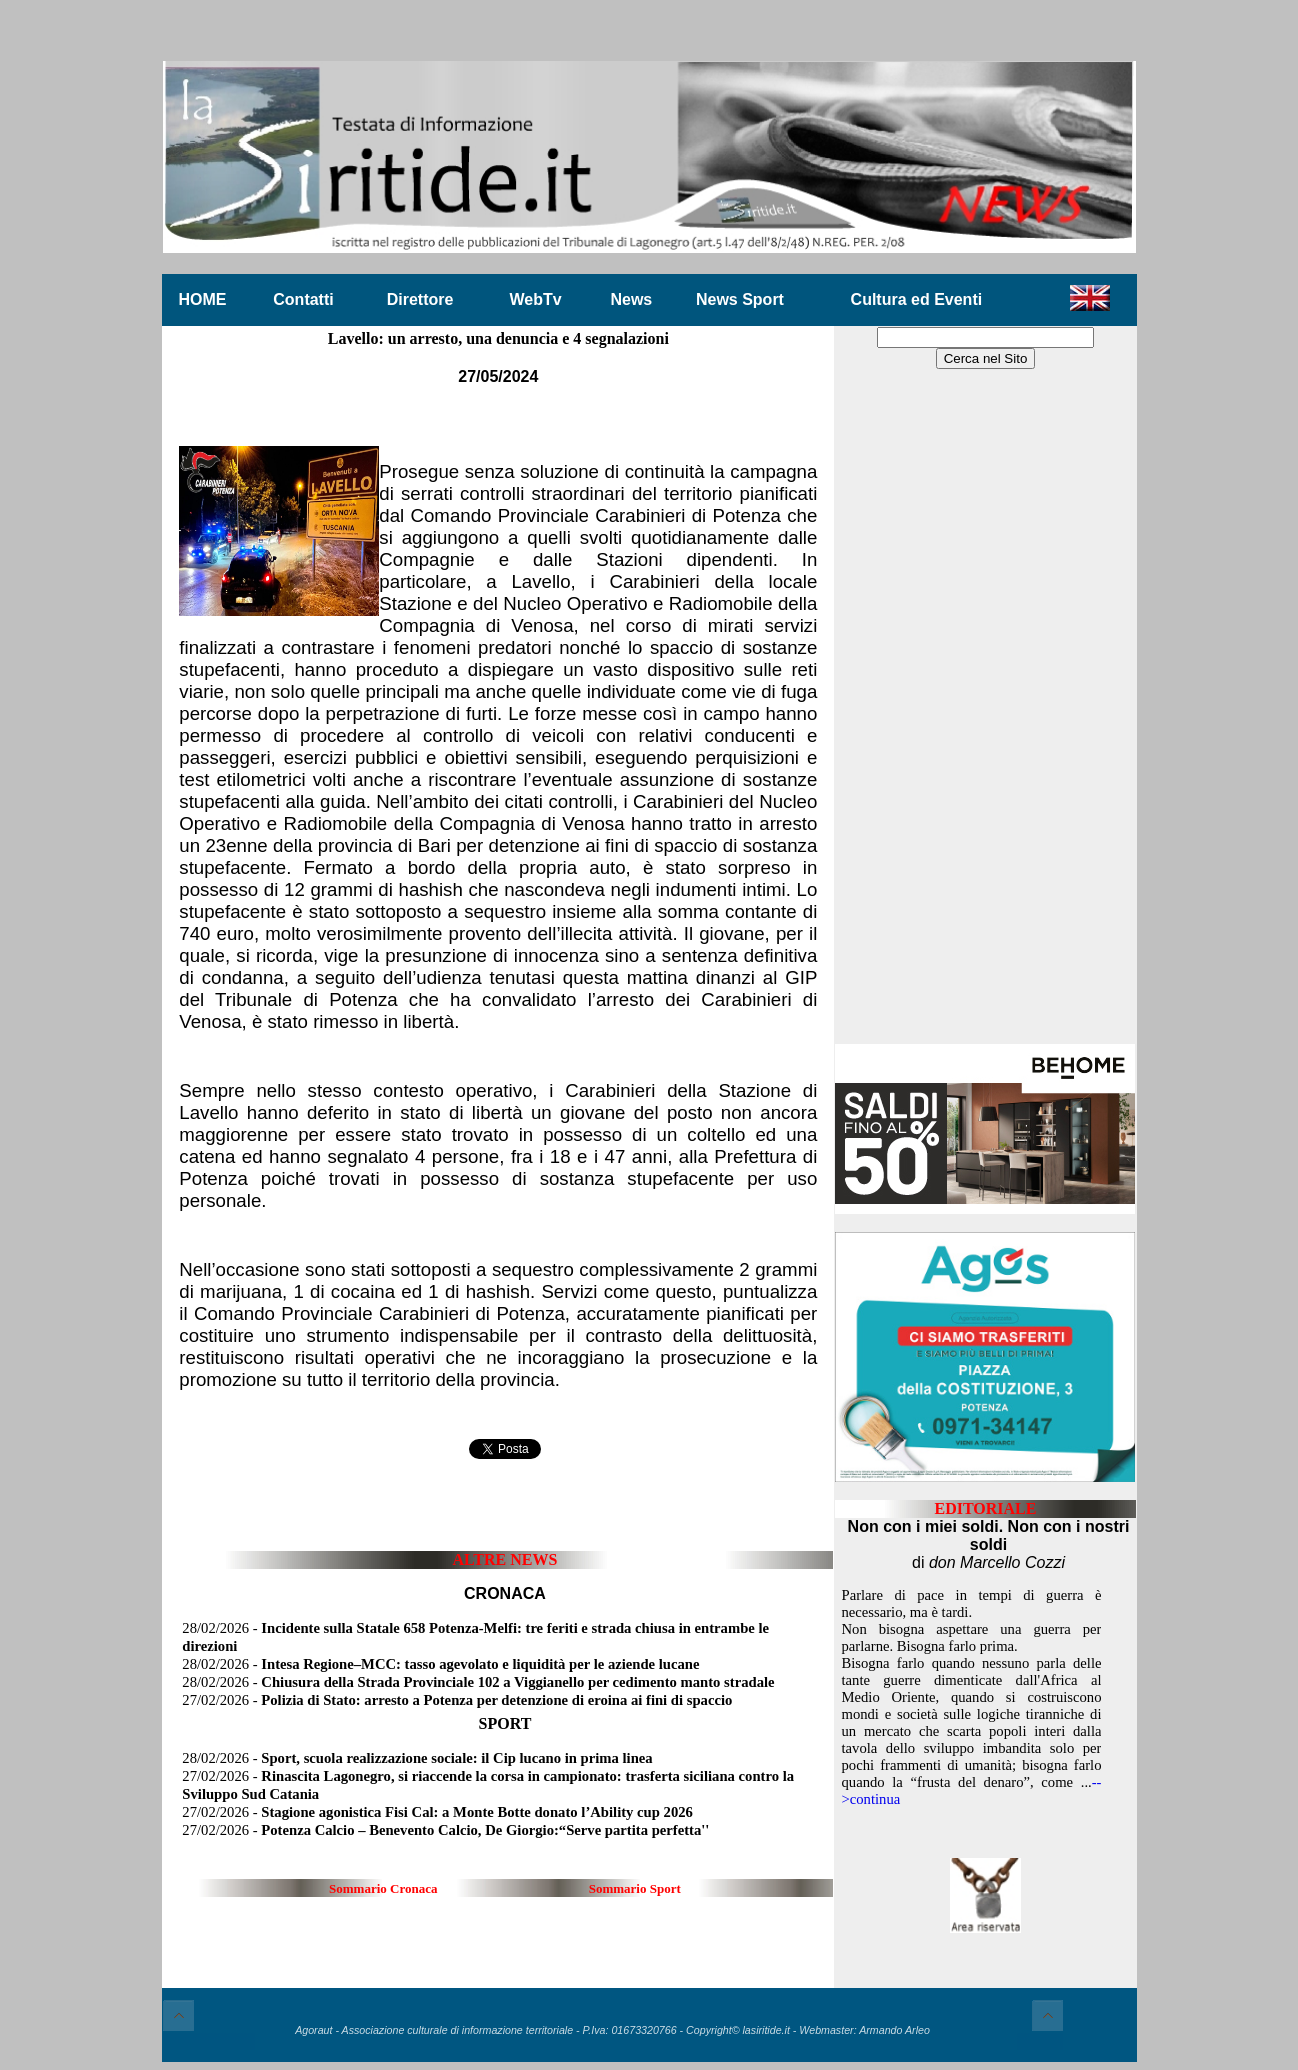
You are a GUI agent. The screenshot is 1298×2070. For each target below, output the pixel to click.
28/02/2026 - (440, 1664)
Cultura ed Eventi (917, 299)
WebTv (535, 299)
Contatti (303, 299)
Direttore (420, 299)
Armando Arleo (894, 2030)
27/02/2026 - (457, 1700)
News (631, 299)
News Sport (740, 299)
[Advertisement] (985, 708)
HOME (203, 299)
